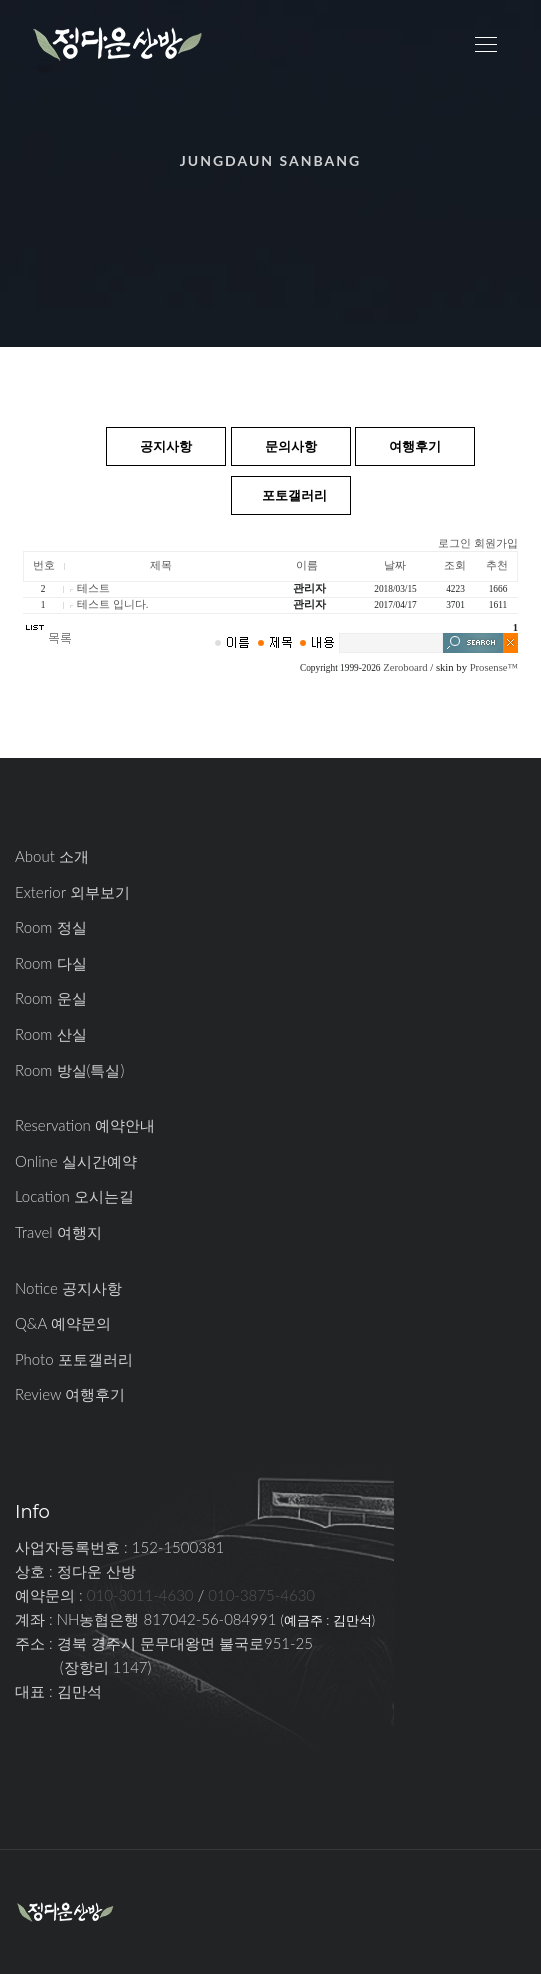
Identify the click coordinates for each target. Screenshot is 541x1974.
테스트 (93, 588)
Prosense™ (494, 667)
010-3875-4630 (261, 1595)
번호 (44, 565)
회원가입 (496, 543)
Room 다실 (51, 963)
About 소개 (52, 856)
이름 (307, 565)
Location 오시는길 (74, 1196)
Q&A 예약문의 (63, 1323)
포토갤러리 (294, 495)
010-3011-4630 (140, 1595)
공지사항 (166, 446)
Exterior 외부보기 (72, 892)
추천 (497, 565)
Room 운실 (51, 998)
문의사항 (291, 446)
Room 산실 (51, 1034)
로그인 (454, 543)
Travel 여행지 (58, 1232)
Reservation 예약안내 (85, 1125)
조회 (455, 565)
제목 (161, 565)
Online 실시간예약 (76, 1161)
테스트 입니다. (112, 604)
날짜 (395, 565)
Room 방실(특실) (69, 1070)
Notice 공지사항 (68, 1288)
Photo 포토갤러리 (74, 1359)
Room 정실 (51, 927)
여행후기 (415, 446)
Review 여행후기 (70, 1394)
